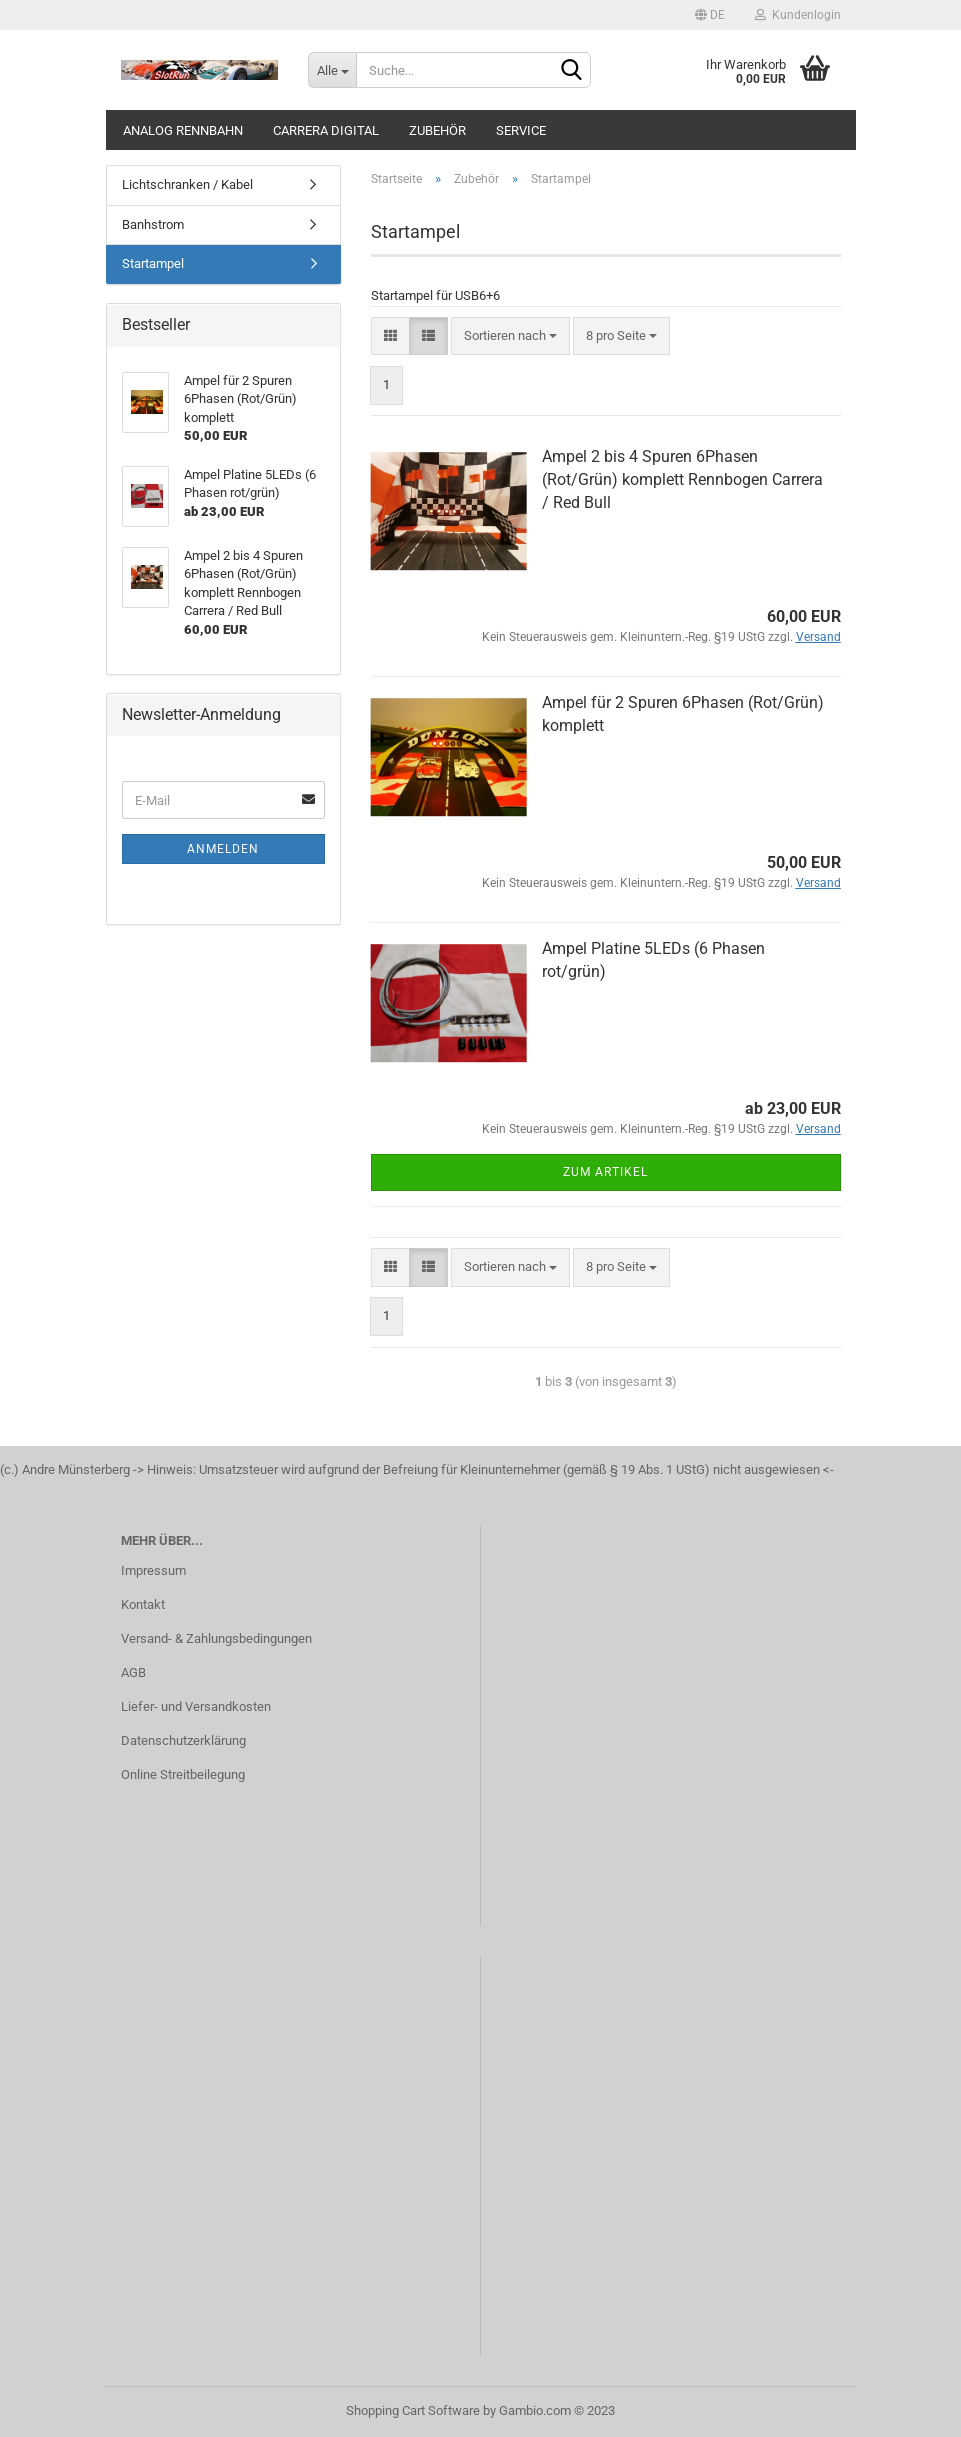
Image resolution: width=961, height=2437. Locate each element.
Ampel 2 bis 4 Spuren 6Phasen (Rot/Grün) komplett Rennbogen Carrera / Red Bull (682, 479)
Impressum (153, 1570)
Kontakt (143, 1604)
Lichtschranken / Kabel (187, 184)
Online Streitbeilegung (183, 1774)
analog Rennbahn (183, 130)
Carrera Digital (326, 130)
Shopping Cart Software (413, 2410)
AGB (133, 1672)
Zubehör (437, 130)
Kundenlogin (798, 15)
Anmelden (223, 849)
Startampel (153, 263)
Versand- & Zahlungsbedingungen (216, 1638)
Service (521, 130)
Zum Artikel (605, 1172)
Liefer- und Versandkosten (196, 1706)
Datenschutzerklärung (183, 1740)
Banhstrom (153, 224)
